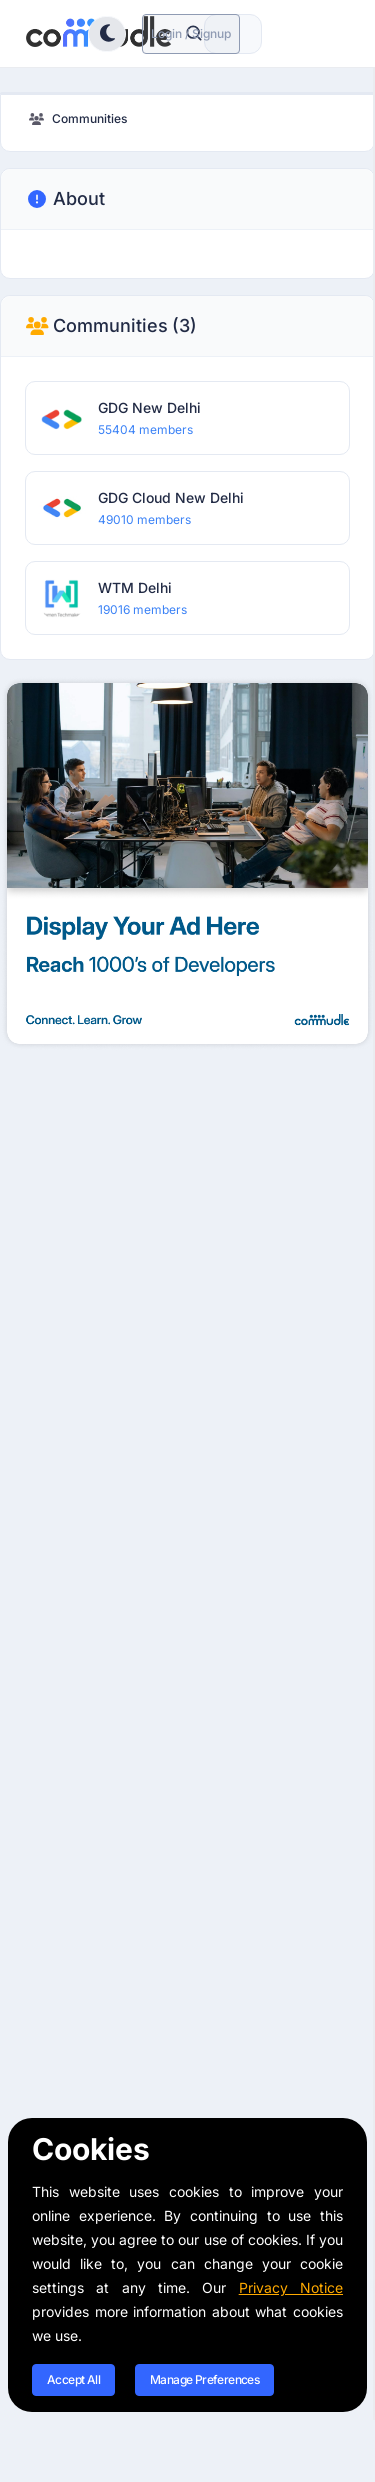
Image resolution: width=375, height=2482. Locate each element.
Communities (111, 326)
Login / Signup (191, 33)
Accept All (73, 2379)
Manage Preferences (204, 2379)
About (65, 199)
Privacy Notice (291, 2287)
